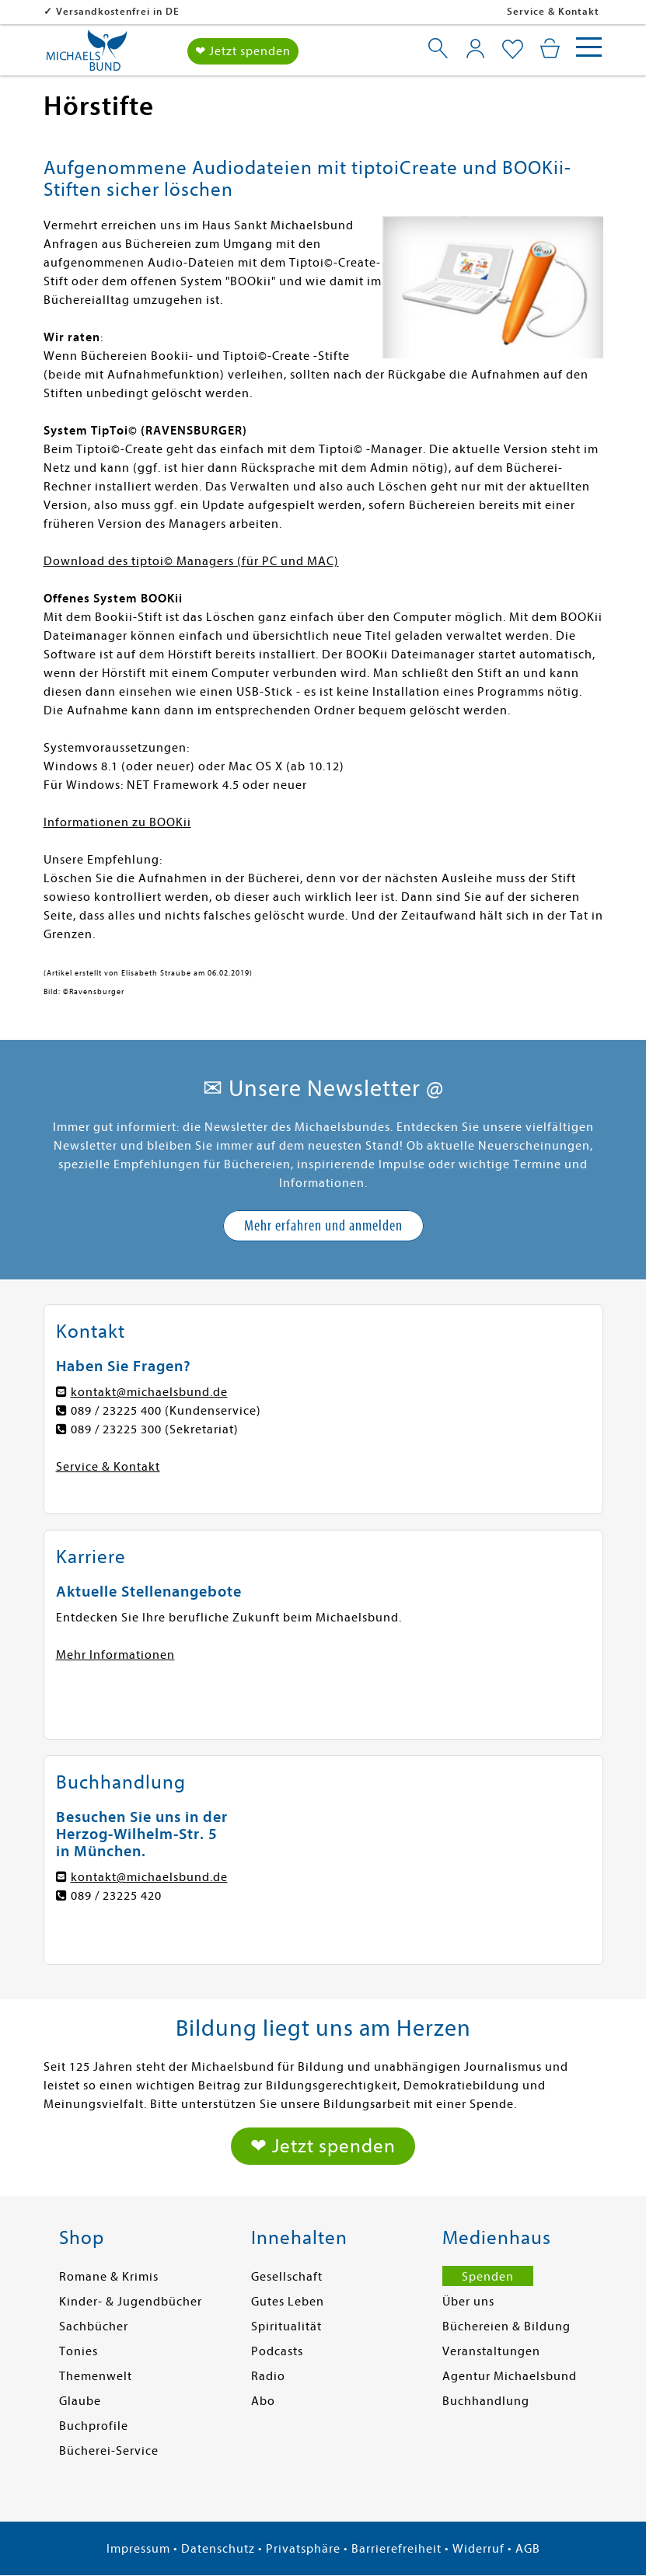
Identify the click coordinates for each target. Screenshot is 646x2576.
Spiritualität (286, 2326)
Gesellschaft (287, 2277)
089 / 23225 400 (116, 1411)
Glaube (80, 2401)
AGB (527, 2549)
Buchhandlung (485, 2401)
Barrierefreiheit (396, 2549)
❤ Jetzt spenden (243, 51)
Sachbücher (93, 2326)
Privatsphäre (303, 2549)
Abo (263, 2401)
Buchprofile (93, 2426)
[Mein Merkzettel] (512, 49)
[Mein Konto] (475, 48)
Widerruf (478, 2549)
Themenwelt (95, 2376)
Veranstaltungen (491, 2351)
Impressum (138, 2549)
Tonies (78, 2351)
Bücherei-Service (109, 2451)
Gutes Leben (287, 2302)
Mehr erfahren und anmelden (323, 1225)
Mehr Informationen (115, 1655)
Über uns (468, 2302)
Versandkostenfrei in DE (118, 11)
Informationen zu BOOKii (117, 822)
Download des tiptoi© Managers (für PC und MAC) (191, 561)
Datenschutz (218, 2549)
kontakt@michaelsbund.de (149, 1392)
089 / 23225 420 (116, 1896)
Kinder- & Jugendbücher (130, 2302)
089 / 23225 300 (116, 1429)
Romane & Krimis (109, 2277)
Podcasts (277, 2351)
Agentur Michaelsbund (509, 2376)
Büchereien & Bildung (506, 2326)
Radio (268, 2376)
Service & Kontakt (553, 11)
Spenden (488, 2277)
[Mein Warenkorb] (550, 48)
